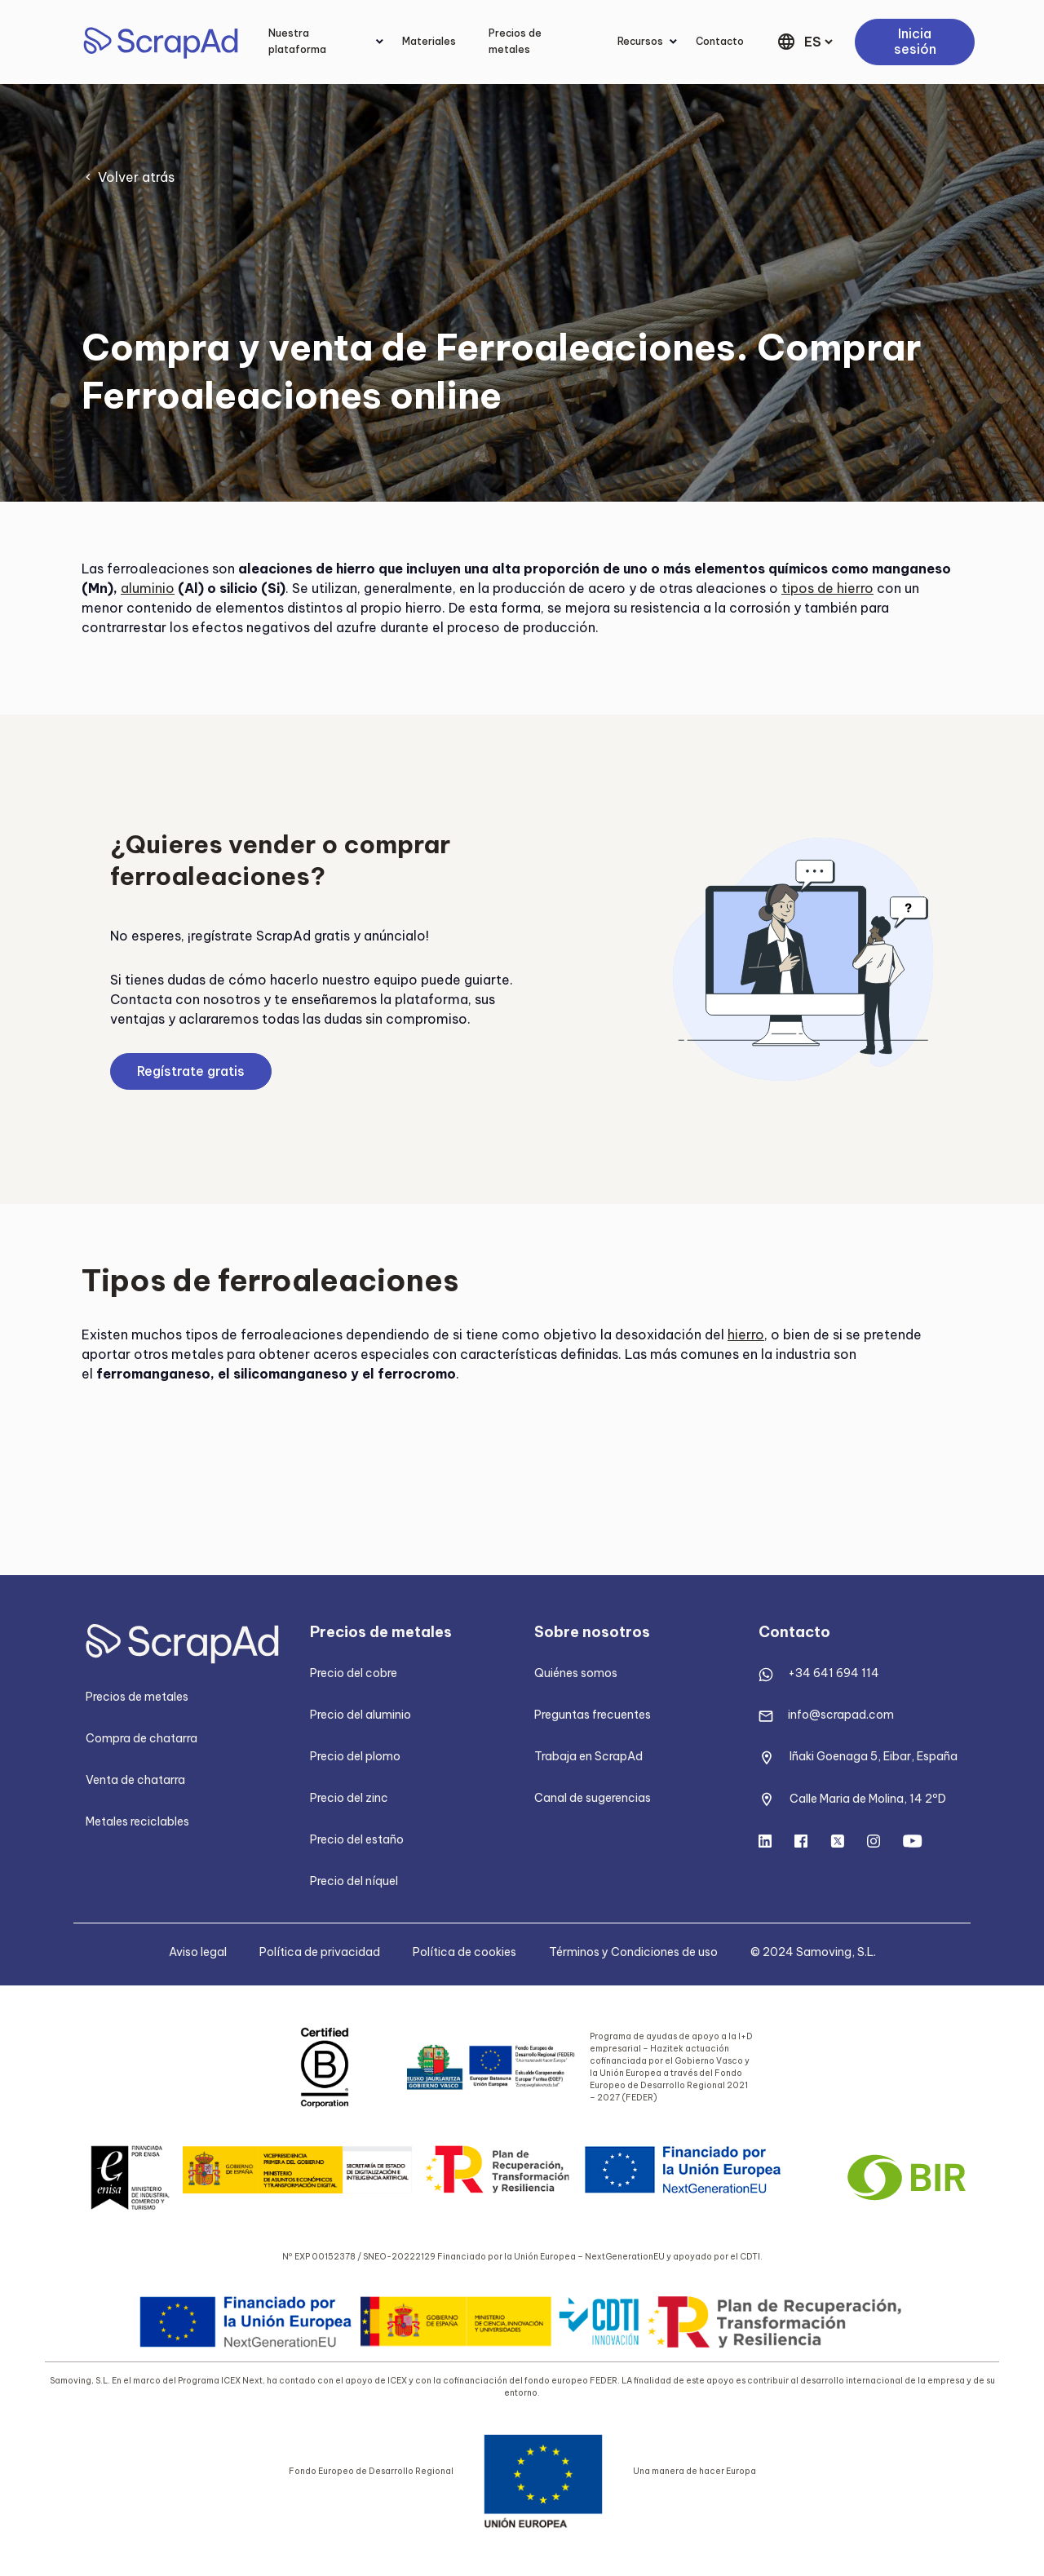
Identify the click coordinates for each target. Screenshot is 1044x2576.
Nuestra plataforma (297, 41)
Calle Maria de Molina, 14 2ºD (868, 1798)
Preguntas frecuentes (592, 1714)
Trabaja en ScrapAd (588, 1756)
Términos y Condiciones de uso (633, 1952)
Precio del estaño (357, 1839)
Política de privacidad (319, 1952)
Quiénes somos (575, 1673)
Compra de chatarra (141, 1738)
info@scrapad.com (841, 1714)
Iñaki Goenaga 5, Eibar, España (874, 1756)
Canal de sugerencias (592, 1797)
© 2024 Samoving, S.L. (813, 1952)
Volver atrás (136, 177)
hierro (746, 1334)
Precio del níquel (354, 1881)
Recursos (640, 41)
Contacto (720, 41)
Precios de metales (515, 41)
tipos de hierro (827, 588)
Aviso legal (198, 1952)
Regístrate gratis (191, 1071)
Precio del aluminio (360, 1714)
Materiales (429, 41)
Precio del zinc (349, 1797)
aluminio (148, 588)
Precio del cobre (353, 1673)
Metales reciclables (137, 1821)
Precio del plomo (355, 1756)
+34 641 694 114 (833, 1673)
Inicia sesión (915, 41)
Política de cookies (464, 1952)
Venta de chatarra (135, 1780)
